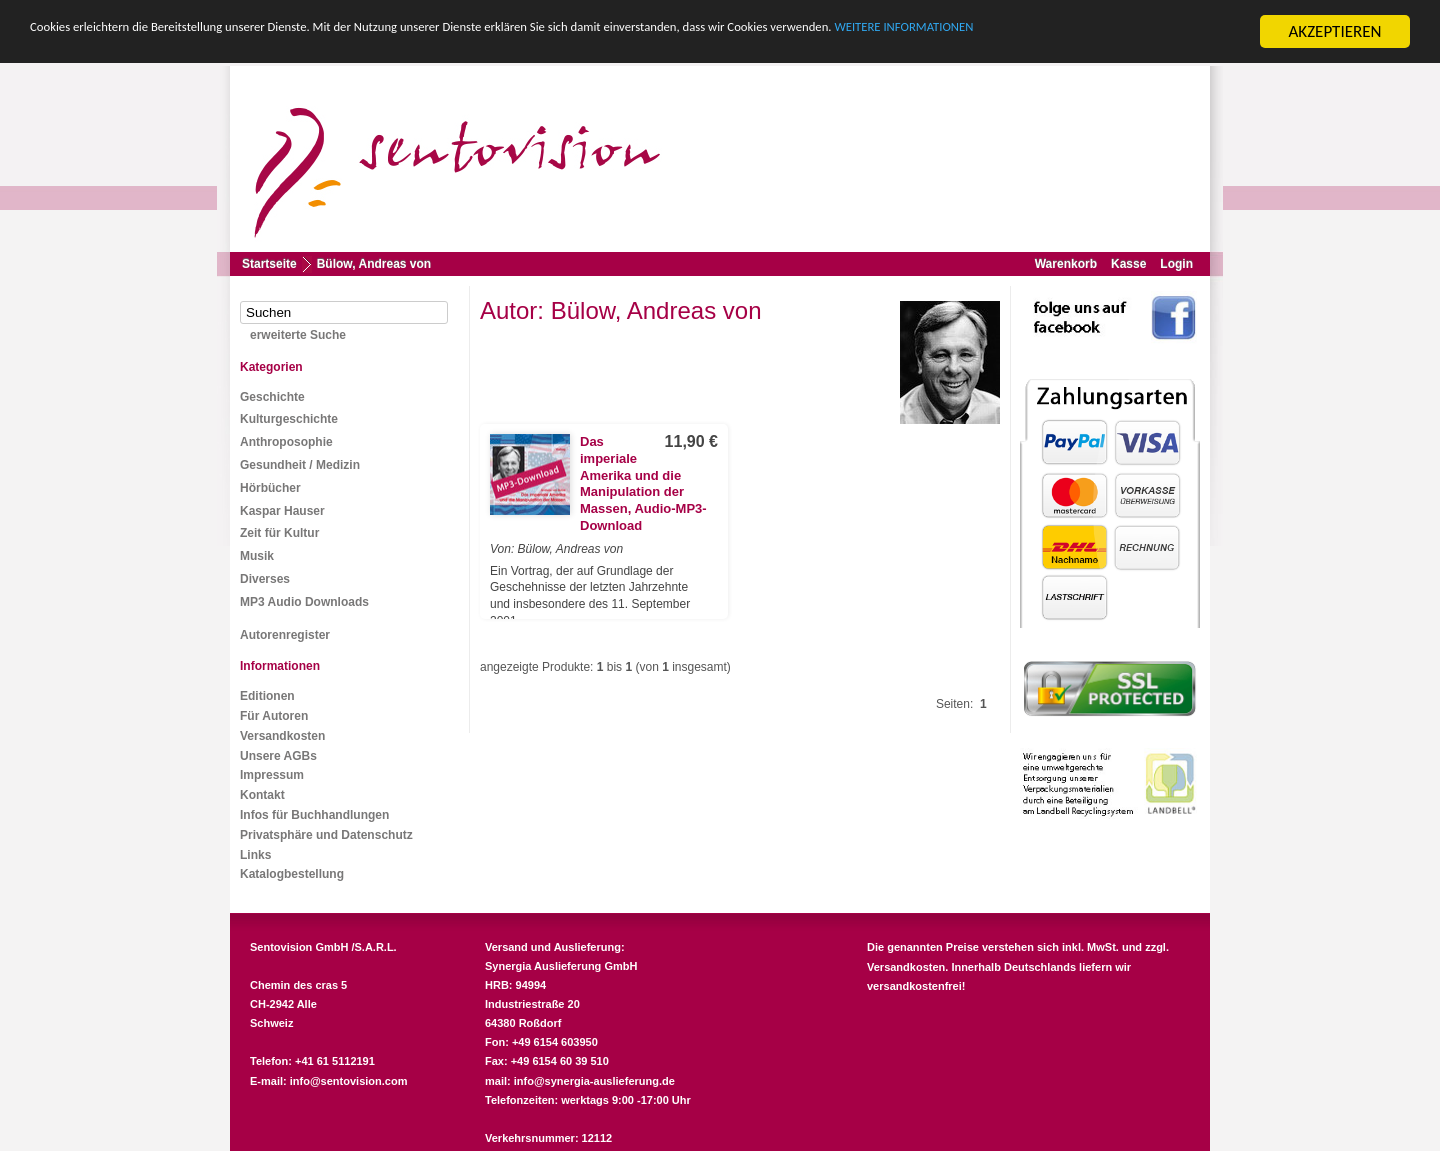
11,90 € (691, 441)
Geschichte (272, 397)
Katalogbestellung (292, 874)
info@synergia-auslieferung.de (594, 1081)
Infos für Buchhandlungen (314, 815)
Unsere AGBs (278, 755)
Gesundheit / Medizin (300, 465)
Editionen (267, 696)
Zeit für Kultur (279, 533)
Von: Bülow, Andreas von (556, 549)
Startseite (269, 264)
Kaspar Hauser (282, 511)
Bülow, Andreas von (374, 264)
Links (255, 854)
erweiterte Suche (298, 335)
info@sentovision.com (349, 1081)
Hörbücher (270, 488)
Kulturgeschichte (289, 419)
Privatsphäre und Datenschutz (326, 835)
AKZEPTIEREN (1334, 31)
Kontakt (262, 795)
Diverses (265, 579)
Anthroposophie (286, 442)
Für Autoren (274, 716)
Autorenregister (285, 634)
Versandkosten (282, 736)
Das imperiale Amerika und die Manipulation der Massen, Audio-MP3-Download (643, 483)
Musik (257, 556)
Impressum (272, 775)
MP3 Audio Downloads (304, 602)
